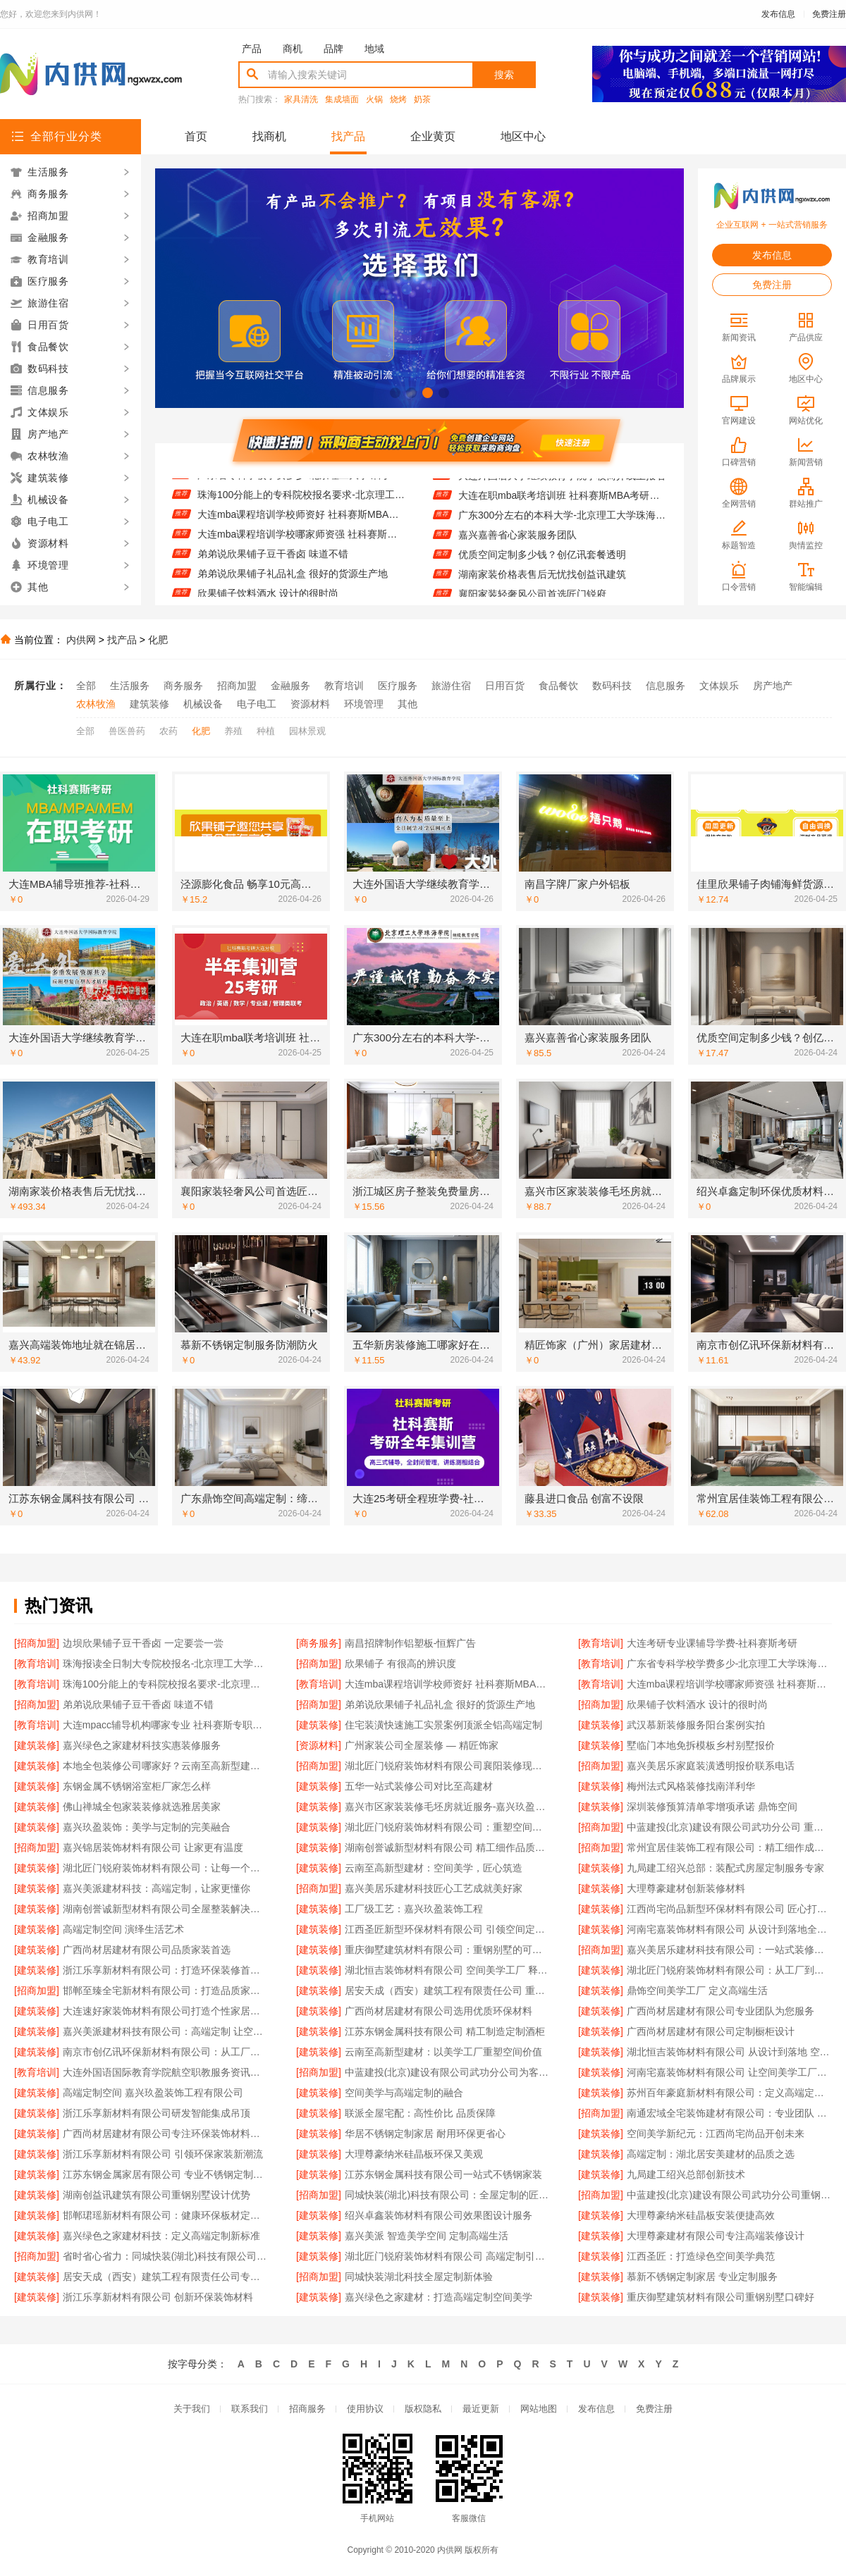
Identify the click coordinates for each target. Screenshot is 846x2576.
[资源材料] (318, 1745)
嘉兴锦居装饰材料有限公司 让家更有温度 (153, 1847)
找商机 (269, 136)
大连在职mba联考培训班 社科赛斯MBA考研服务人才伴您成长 (562, 503)
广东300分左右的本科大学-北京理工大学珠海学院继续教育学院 (562, 522)
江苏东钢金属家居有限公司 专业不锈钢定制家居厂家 (165, 2174)
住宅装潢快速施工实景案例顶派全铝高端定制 (443, 1725)
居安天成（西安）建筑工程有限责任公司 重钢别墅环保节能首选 (447, 1990)
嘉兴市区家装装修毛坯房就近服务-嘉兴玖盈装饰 (447, 1807)
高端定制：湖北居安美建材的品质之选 (711, 2154)
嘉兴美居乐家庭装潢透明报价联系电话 (711, 1766)
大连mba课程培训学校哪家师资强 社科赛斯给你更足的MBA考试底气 (301, 542)
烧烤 (398, 99)
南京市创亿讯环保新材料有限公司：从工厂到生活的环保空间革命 (165, 2052)
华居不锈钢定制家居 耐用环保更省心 (425, 2133)
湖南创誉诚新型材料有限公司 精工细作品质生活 (447, 1847)
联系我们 (249, 2408)
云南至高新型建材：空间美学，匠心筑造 (433, 1868)
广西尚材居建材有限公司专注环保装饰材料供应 (165, 2133)
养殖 (233, 731)
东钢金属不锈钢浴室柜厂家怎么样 (137, 1786)
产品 (252, 48)
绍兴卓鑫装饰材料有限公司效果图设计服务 (438, 2215)
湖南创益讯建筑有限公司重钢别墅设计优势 (156, 2195)
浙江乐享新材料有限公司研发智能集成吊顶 (156, 2113)
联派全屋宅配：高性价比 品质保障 (420, 2113)
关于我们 (191, 2408)
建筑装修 (149, 704)
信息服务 (665, 686)
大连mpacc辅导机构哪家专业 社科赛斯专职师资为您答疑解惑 (165, 1725)
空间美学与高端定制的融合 (404, 2093)
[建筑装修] (318, 1725)
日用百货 (505, 686)
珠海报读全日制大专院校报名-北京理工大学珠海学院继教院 (165, 1663)
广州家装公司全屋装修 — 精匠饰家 (421, 1745)
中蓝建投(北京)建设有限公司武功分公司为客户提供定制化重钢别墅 (447, 2072)
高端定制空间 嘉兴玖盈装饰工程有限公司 (153, 2093)
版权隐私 (423, 2408)
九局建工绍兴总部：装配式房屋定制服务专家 (725, 1868)
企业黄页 (432, 136)
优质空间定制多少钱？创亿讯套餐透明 (542, 562)
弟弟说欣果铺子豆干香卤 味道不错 (272, 562)
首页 (196, 136)
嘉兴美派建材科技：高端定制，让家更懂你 (156, 1888)
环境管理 (364, 704)
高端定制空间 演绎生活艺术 (123, 1929)
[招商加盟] (36, 1643)
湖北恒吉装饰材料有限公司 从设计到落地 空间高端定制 (729, 2052)
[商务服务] (318, 1643)
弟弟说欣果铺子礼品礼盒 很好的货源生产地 (292, 582)
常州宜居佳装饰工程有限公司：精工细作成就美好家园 (729, 1847)
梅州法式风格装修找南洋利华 (691, 1786)
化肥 (158, 639)
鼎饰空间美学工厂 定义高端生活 (697, 1990)
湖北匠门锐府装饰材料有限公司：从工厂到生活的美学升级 (729, 1970)
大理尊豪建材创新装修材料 (686, 1888)
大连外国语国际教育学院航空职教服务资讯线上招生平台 (165, 2072)
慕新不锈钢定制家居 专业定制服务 (702, 2276)
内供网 (81, 639)
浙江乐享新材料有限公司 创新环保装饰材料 (158, 2297)
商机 (292, 48)
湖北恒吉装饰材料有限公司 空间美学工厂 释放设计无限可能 (447, 1970)
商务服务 (183, 686)
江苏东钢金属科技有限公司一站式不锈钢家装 (443, 2174)
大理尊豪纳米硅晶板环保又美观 (414, 2154)
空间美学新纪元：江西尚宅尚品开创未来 (715, 2133)
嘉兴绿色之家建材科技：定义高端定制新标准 (161, 2236)
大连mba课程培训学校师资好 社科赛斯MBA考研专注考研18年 (301, 522)
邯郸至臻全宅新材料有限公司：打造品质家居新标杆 (165, 1990)
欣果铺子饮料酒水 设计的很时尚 (697, 1704)
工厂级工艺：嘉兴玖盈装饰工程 (414, 1909)
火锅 (374, 99)
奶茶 (422, 99)
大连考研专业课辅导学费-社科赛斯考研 (712, 1643)
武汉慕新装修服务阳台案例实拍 (696, 1725)
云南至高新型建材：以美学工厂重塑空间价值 (443, 2052)
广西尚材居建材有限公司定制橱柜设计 (711, 2031)
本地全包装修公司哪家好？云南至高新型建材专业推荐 (165, 1766)
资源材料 (310, 704)
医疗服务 (397, 686)
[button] (395, 393)
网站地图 (538, 2408)
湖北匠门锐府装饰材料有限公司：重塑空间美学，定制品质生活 (447, 1827)
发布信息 (778, 14)
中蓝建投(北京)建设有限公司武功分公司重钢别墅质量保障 (729, 2195)
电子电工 (256, 704)
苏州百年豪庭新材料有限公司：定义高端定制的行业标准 (729, 2093)
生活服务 (129, 686)
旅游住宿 (451, 686)
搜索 (504, 74)
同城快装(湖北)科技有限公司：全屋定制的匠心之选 (447, 2195)
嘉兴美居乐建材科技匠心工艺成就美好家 (433, 1888)
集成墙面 (342, 99)
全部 (86, 686)
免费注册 (829, 14)
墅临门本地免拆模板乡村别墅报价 (701, 1745)
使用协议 (365, 2408)
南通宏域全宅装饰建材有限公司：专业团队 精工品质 (729, 2113)
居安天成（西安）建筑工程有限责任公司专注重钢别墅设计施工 (165, 2276)
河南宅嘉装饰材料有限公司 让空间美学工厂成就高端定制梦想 (729, 2072)
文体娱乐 (719, 686)
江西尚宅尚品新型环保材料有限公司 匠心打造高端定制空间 (729, 1909)
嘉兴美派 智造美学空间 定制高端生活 (426, 2236)
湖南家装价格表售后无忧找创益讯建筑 (542, 582)
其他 (407, 704)
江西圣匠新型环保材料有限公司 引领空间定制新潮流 (447, 1929)
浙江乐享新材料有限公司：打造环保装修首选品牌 (165, 1970)
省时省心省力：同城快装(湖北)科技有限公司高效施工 (165, 2256)
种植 (266, 731)
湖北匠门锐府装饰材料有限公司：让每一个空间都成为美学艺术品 (165, 1868)
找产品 (348, 136)
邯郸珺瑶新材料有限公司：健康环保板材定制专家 (165, 2215)
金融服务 (290, 686)
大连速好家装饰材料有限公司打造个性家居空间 (165, 2011)
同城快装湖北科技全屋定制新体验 (419, 2276)
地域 (374, 48)
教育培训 (344, 686)
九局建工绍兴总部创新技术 (686, 2174)
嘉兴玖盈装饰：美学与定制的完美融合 (147, 1827)
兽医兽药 (127, 731)
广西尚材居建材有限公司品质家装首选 (147, 1950)
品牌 (333, 48)
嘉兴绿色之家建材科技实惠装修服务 (142, 1745)
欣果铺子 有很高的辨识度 (400, 1663)
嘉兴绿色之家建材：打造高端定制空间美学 (438, 2297)
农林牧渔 (96, 704)
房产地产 (772, 686)
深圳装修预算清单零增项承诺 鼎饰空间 (712, 1807)
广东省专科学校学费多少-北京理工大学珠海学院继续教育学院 (301, 483)
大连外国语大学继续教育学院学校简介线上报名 (562, 483)
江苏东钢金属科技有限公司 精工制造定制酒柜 (445, 2031)
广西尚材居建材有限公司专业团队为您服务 (720, 2011)
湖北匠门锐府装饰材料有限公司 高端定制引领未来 (447, 2256)
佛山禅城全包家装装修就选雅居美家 (142, 1807)
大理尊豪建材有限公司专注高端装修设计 (715, 2236)
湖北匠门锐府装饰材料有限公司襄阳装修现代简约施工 (447, 1766)
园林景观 (307, 731)
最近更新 (480, 2408)
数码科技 (612, 686)
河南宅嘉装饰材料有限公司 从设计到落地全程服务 (729, 1929)
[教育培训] (600, 1643)
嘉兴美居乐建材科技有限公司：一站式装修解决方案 (729, 1950)
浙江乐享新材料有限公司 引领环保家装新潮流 (163, 2154)
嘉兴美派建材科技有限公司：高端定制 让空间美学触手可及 (165, 2031)
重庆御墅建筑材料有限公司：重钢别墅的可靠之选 (447, 1950)
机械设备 (203, 704)
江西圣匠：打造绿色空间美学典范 (701, 2256)
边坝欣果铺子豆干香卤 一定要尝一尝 (143, 1643)
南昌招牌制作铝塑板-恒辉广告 (411, 1643)
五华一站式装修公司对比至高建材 (419, 1786)
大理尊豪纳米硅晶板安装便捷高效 (701, 2215)
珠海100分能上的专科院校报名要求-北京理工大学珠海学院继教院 (301, 503)
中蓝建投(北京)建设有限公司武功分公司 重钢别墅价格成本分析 (729, 1827)
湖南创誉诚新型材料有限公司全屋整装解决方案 (165, 1909)
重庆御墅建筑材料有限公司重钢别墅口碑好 (720, 2297)
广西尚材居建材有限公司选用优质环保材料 (438, 2011)
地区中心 (523, 136)
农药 (168, 731)
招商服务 (307, 2408)
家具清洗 (301, 99)
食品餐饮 (558, 686)
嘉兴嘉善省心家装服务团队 (517, 542)
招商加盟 (237, 686)
